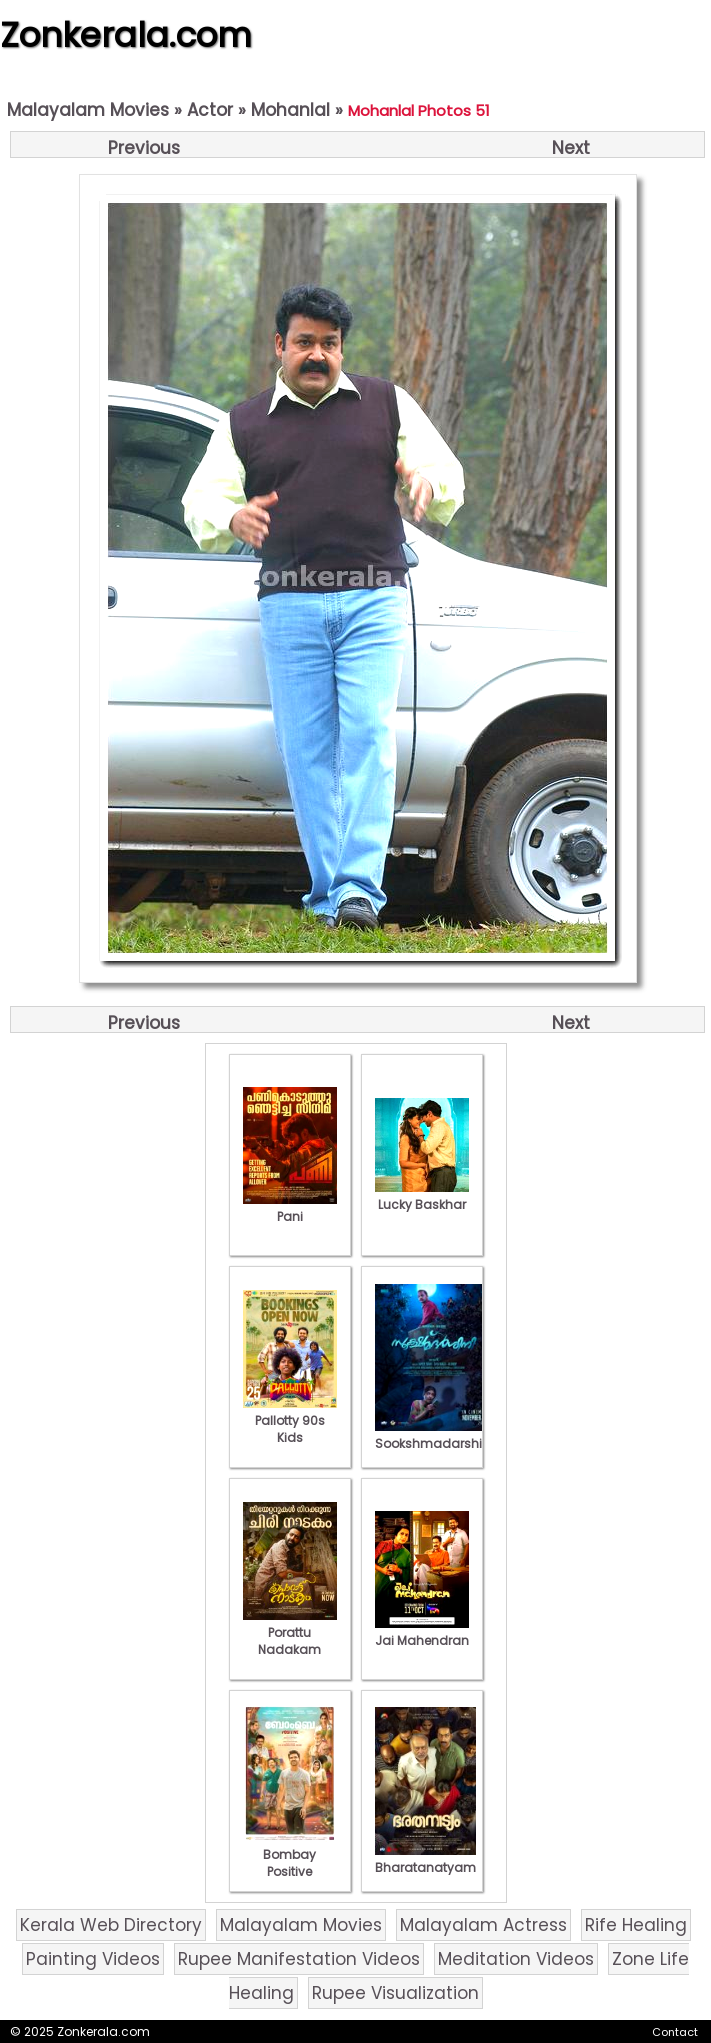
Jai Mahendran (422, 1632)
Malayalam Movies (88, 110)
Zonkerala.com (126, 35)
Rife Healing (636, 1925)
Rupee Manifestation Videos (299, 1959)
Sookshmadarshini (434, 1435)
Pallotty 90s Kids (290, 1420)
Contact (675, 2032)
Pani (290, 1208)
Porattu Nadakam (290, 1632)
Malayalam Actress (483, 1925)
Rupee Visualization (395, 1993)
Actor (210, 110)
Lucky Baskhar (422, 1196)
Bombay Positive (290, 1854)
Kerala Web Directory (111, 1925)
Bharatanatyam (425, 1859)
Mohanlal (290, 110)
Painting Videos (93, 1959)
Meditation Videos (516, 1959)
